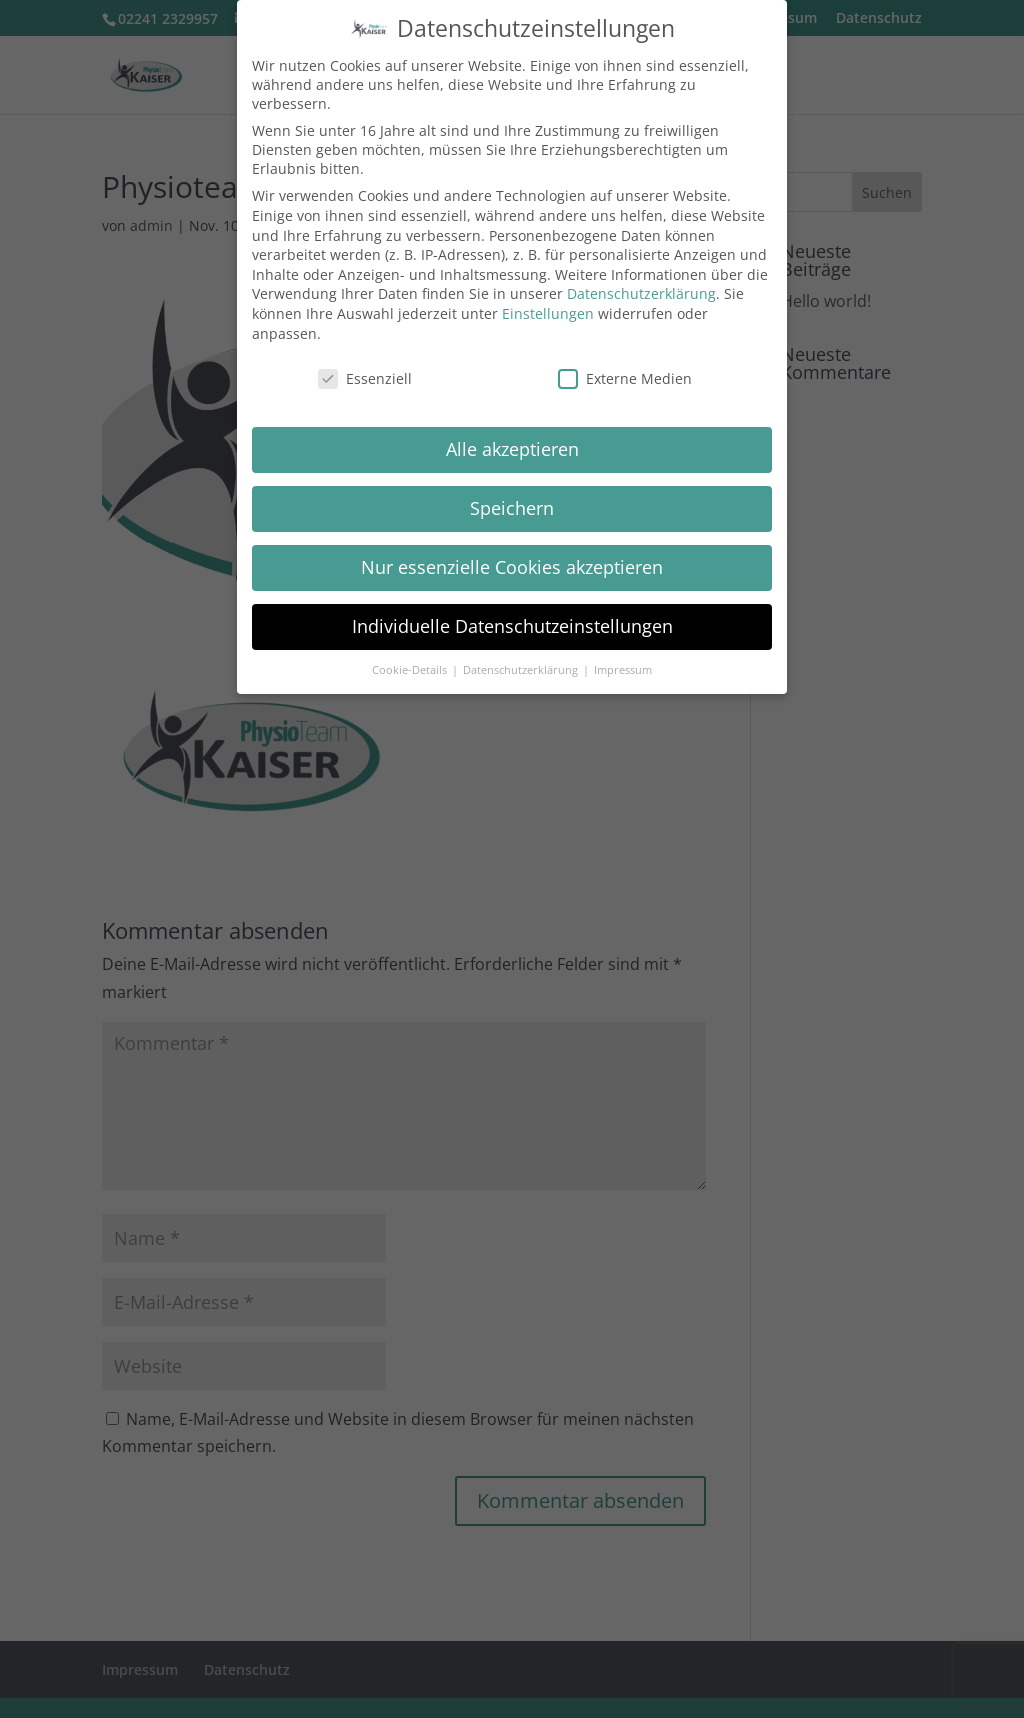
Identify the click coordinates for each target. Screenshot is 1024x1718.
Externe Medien (625, 378)
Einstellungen (548, 313)
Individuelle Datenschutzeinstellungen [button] (512, 626)
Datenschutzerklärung (641, 293)
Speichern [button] (512, 508)
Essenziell (365, 378)
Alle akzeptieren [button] (512, 449)
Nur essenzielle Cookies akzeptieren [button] (512, 567)
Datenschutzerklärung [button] (522, 670)
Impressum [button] (623, 670)
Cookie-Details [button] (411, 670)
